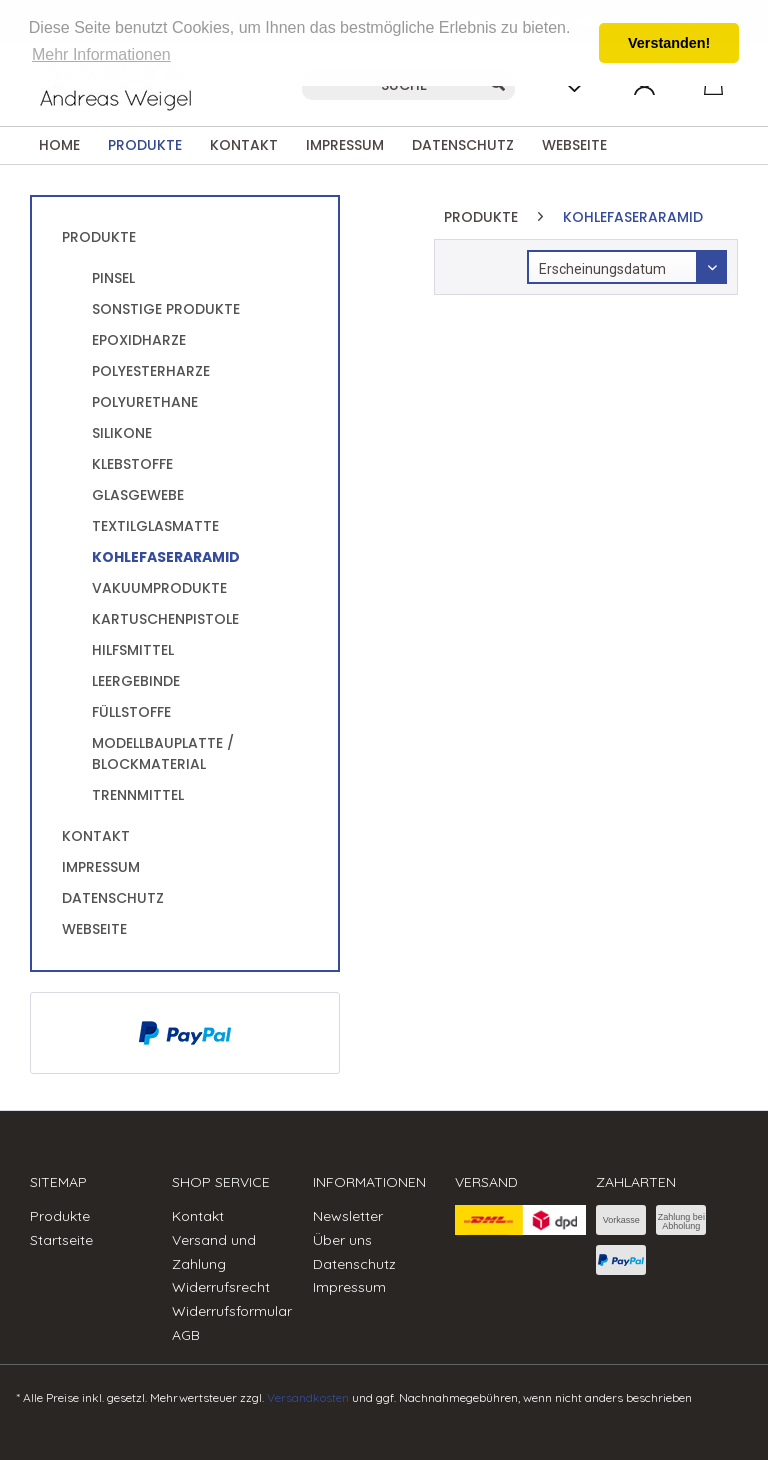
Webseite (94, 929)
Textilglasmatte (155, 526)
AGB (186, 1335)
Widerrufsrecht (221, 1287)
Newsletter (348, 1216)
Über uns (342, 1240)
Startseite (61, 1240)
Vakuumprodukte (159, 588)
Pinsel (113, 278)
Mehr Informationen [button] (101, 54)
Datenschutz (113, 898)
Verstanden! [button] (669, 43)
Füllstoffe (131, 712)
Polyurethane (145, 402)
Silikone (122, 433)
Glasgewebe (138, 495)
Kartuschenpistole (165, 619)
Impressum (101, 867)
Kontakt (96, 836)
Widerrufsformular (232, 1311)
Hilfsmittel (133, 650)
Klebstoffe (132, 464)
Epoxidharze (139, 340)
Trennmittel (138, 795)
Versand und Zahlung (214, 1252)
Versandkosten (308, 1397)
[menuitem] (59, 145)
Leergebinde (136, 681)
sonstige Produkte (166, 309)
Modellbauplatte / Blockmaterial (163, 753)
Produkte (99, 237)
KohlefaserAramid (166, 557)
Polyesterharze (151, 371)
